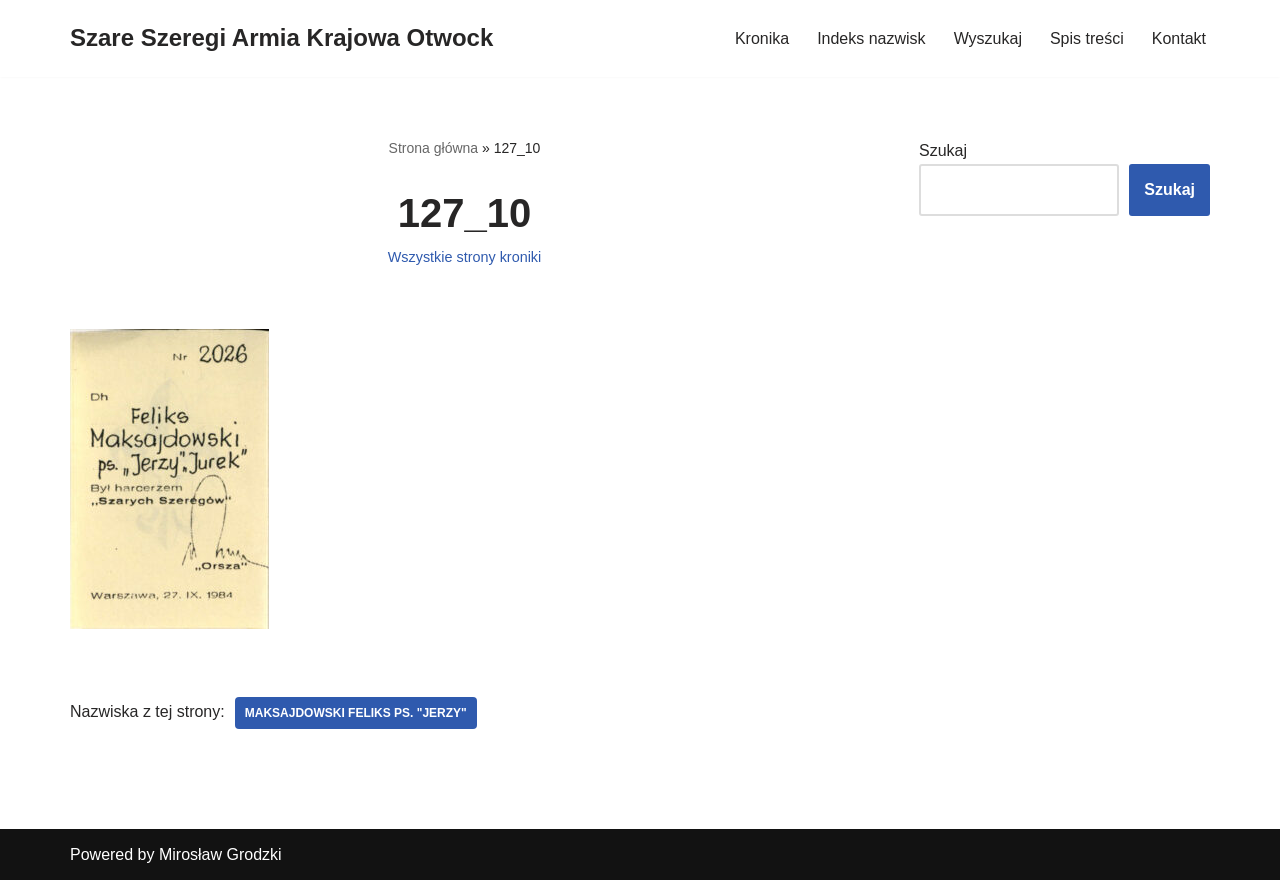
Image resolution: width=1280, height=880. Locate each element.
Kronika (762, 38)
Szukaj (943, 150)
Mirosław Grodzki (220, 854)
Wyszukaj (988, 38)
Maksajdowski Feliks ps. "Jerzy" (356, 713)
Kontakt (1179, 38)
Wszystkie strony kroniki (465, 257)
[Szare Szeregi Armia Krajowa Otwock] (281, 38)
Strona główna (434, 148)
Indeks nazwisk (871, 38)
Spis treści (1087, 38)
